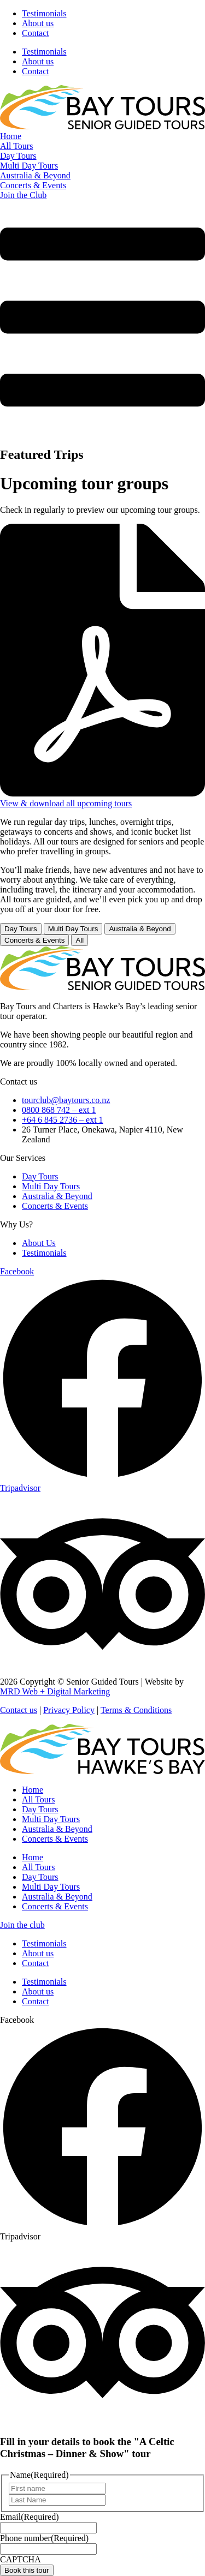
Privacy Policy (69, 1710)
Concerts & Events (34, 940)
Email (29, 2516)
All (79, 940)
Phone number (44, 2538)
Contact (35, 33)
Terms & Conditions (136, 1710)
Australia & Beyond (140, 929)
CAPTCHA (20, 2559)
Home (32, 1789)
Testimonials (44, 13)
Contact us (18, 1710)
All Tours (38, 1799)
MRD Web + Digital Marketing (55, 1691)
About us (38, 23)
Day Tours (20, 929)
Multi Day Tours (73, 929)
